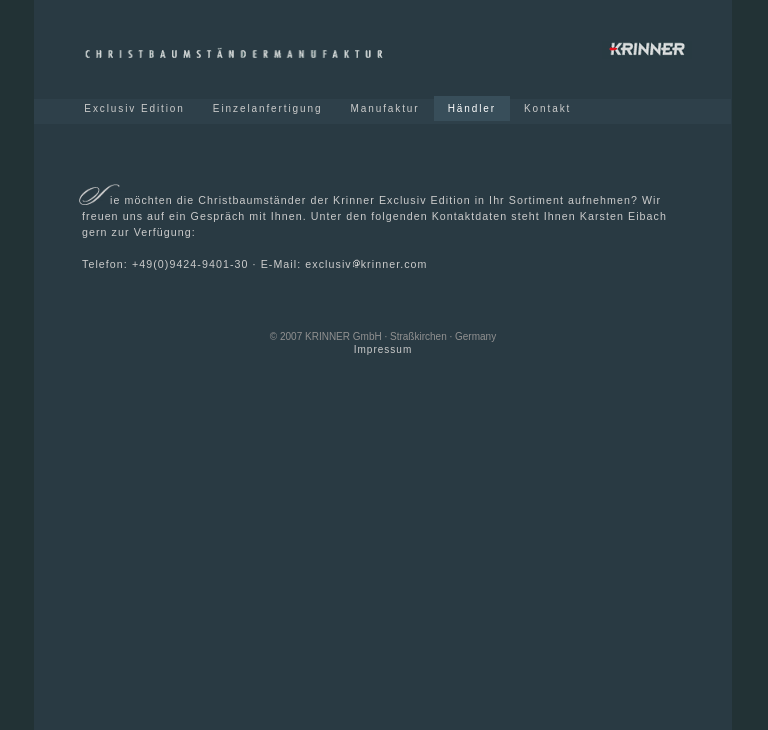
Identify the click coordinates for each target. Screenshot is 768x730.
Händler (472, 108)
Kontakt (547, 108)
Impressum (383, 349)
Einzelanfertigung (268, 108)
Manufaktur (384, 108)
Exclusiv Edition (137, 108)
